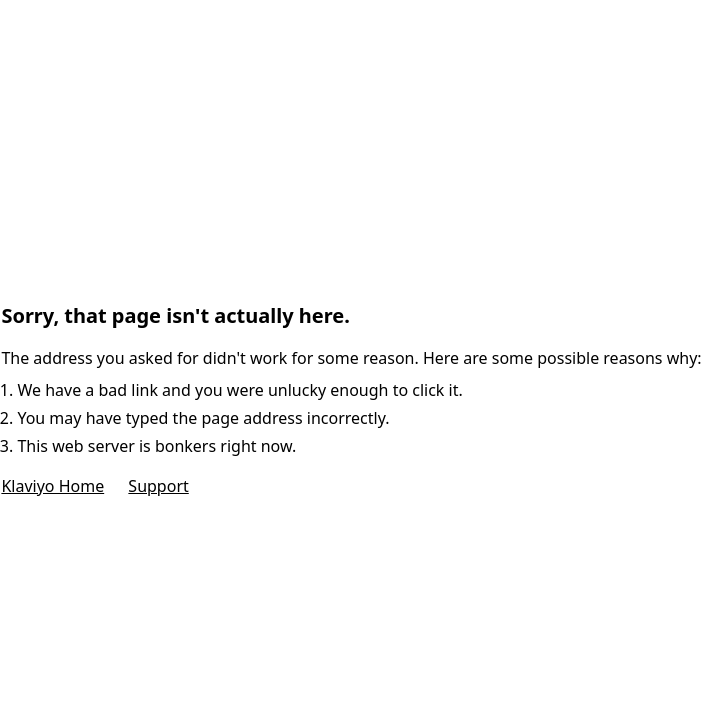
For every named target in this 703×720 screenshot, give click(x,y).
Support (158, 486)
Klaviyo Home (52, 486)
